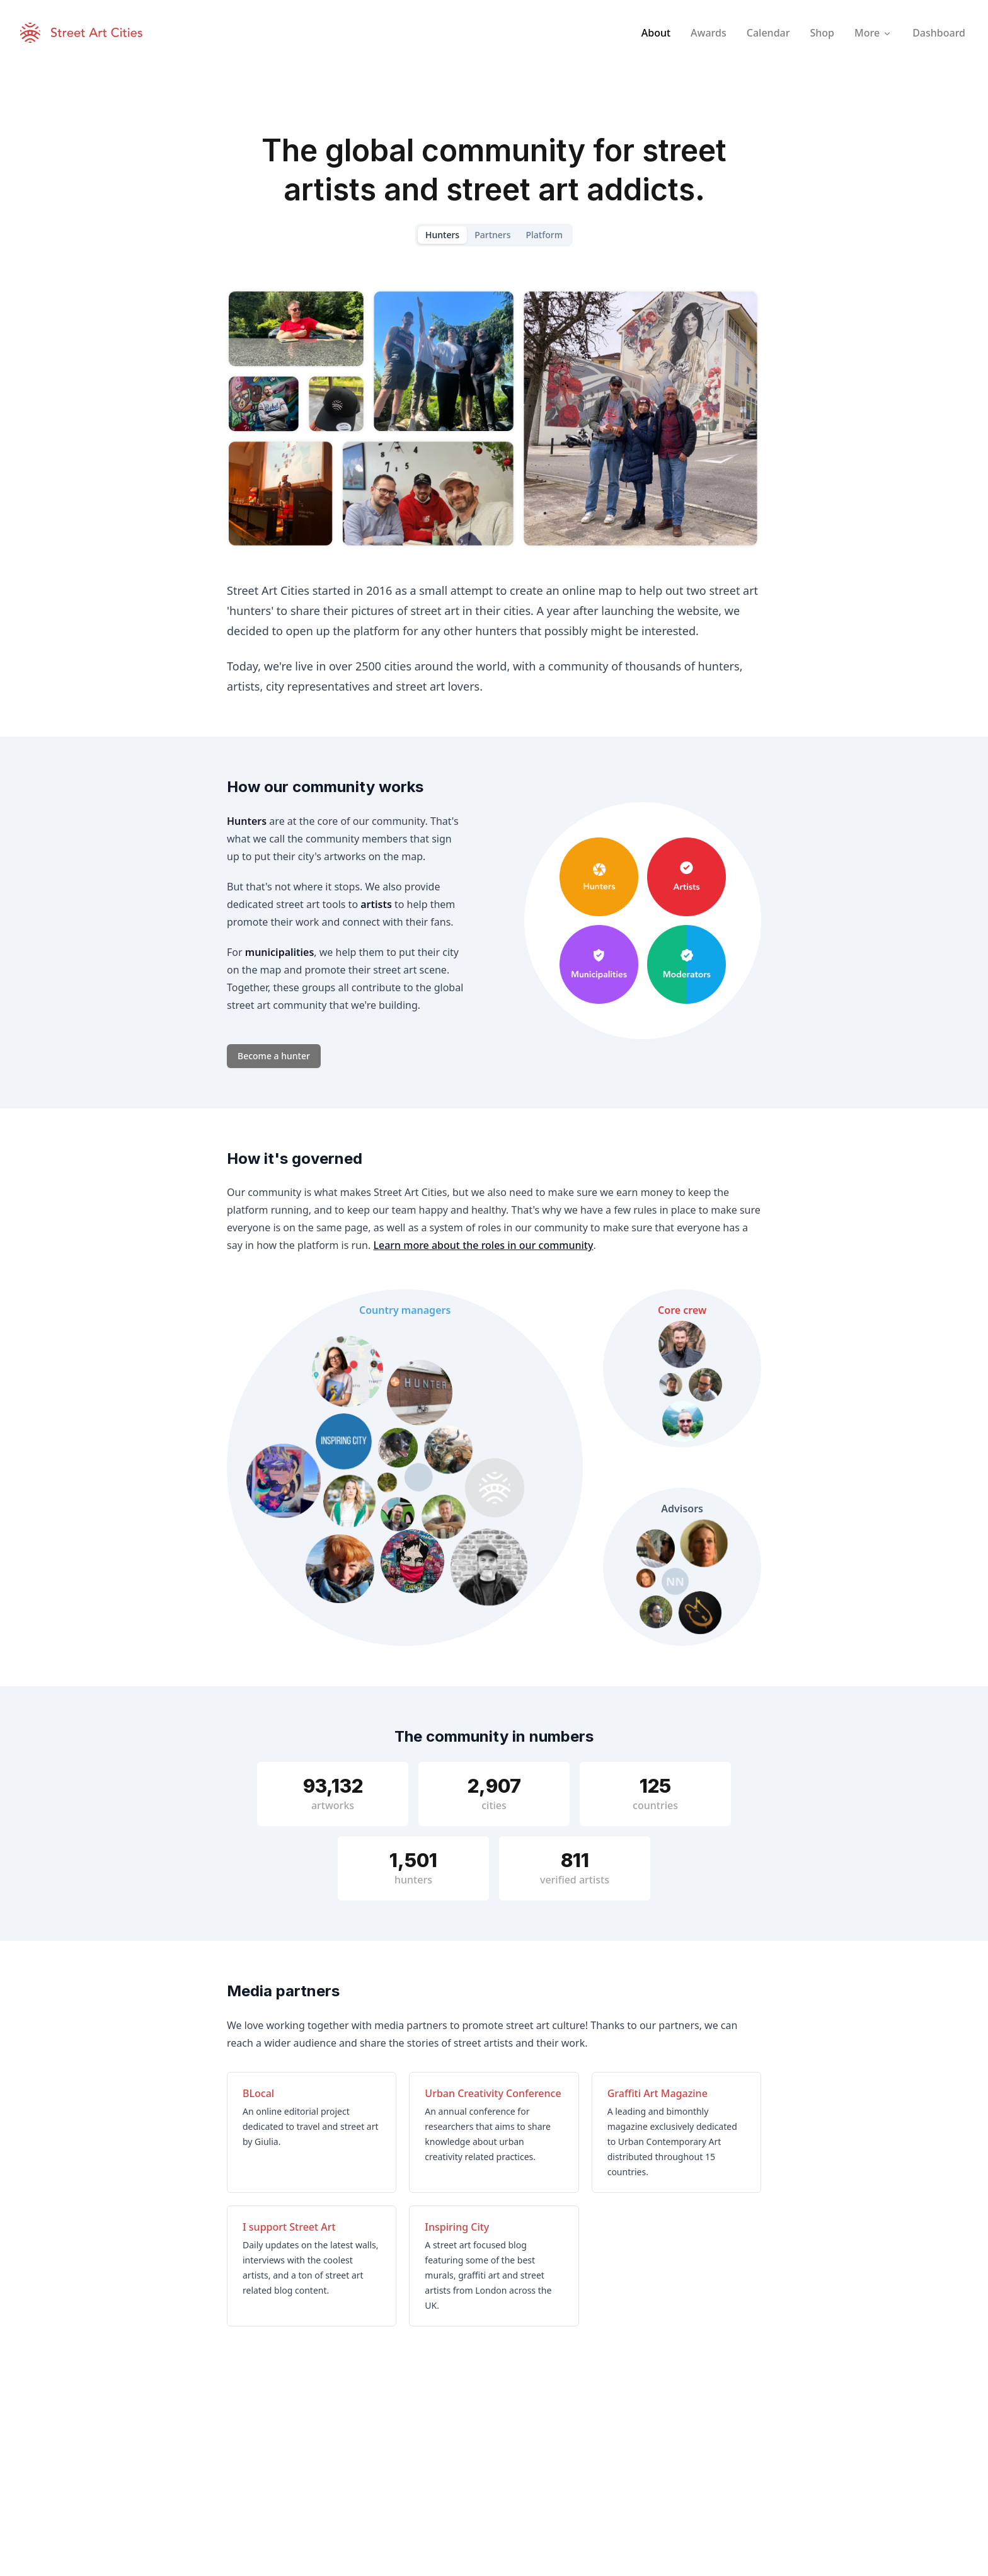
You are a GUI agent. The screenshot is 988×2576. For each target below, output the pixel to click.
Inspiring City (457, 2227)
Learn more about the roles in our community (483, 1245)
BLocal (258, 2093)
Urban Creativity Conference (493, 2093)
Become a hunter (274, 1056)
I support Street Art (289, 2227)
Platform (544, 235)
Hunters (442, 235)
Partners (492, 235)
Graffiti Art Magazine (657, 2093)
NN (675, 1581)
